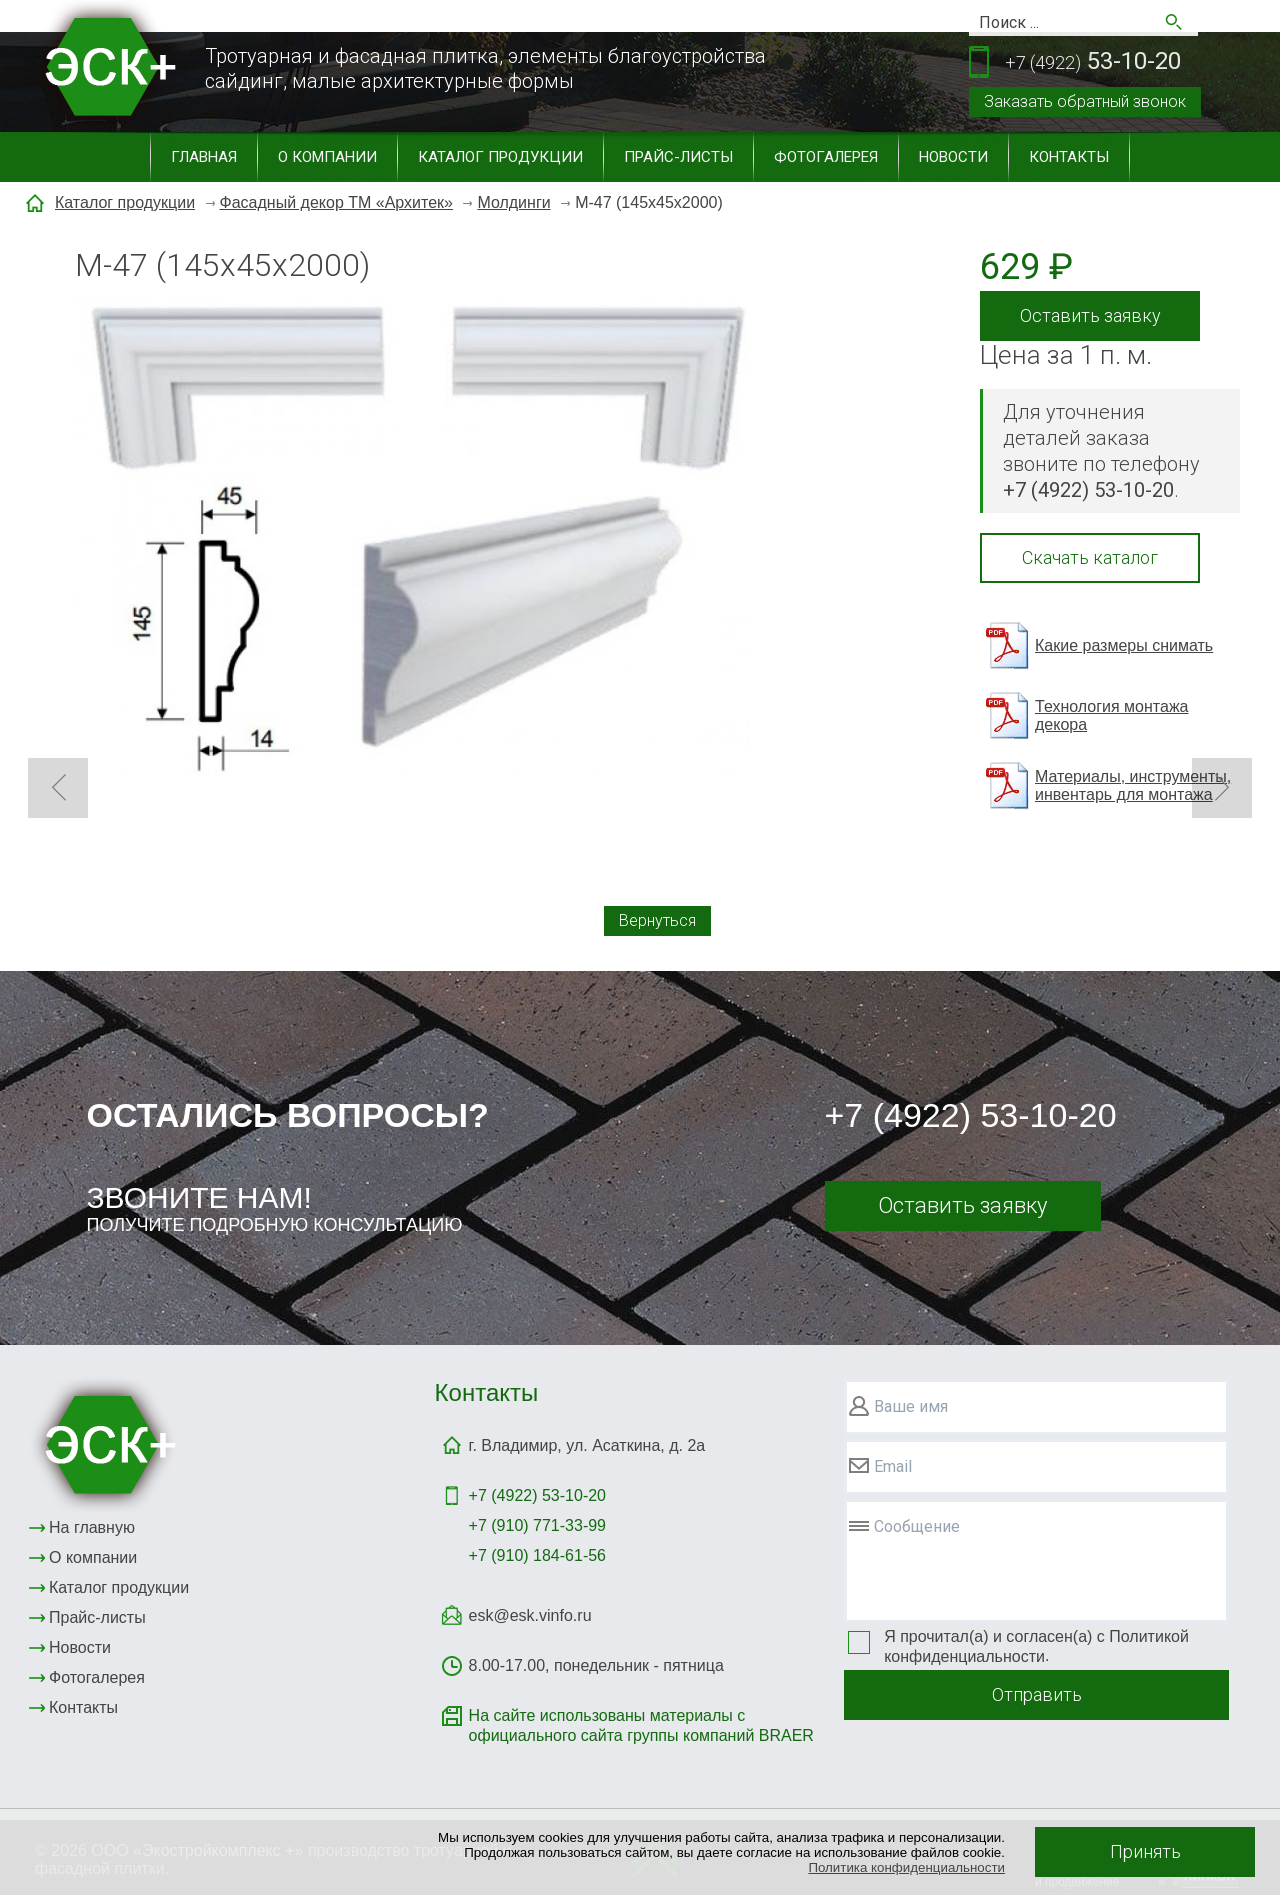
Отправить (1037, 1694)
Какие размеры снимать (1124, 645)
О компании (327, 157)
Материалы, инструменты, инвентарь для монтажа (1133, 785)
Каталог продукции (500, 157)
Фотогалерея (826, 157)
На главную (92, 1527)
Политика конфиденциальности (906, 1867)
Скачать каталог (1090, 557)
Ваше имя (911, 1406)
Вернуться (657, 920)
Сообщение (917, 1526)
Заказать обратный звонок (1085, 101)
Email (893, 1466)
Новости (953, 157)
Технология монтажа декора (1111, 715)
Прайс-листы (678, 157)
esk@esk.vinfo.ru (530, 1615)
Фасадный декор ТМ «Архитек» (336, 202)
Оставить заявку (1090, 315)
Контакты (1069, 157)
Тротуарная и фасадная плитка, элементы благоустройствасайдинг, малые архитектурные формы (485, 68)
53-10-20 (1093, 62)
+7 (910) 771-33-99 (537, 1525)
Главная (204, 157)
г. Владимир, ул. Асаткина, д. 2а (587, 1445)
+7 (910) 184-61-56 (537, 1555)
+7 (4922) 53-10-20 (971, 1115)
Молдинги (513, 202)
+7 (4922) (537, 1495)
